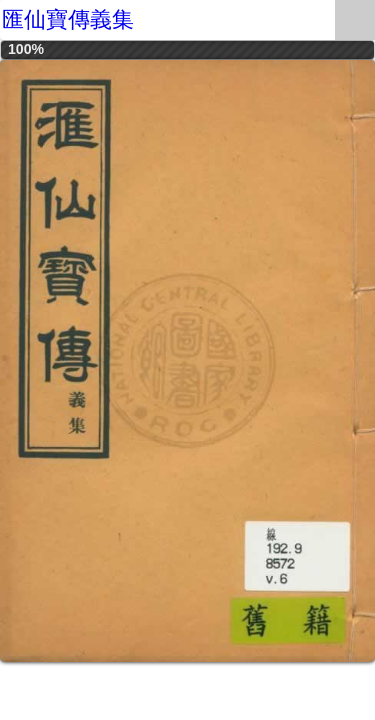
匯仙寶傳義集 (68, 19)
